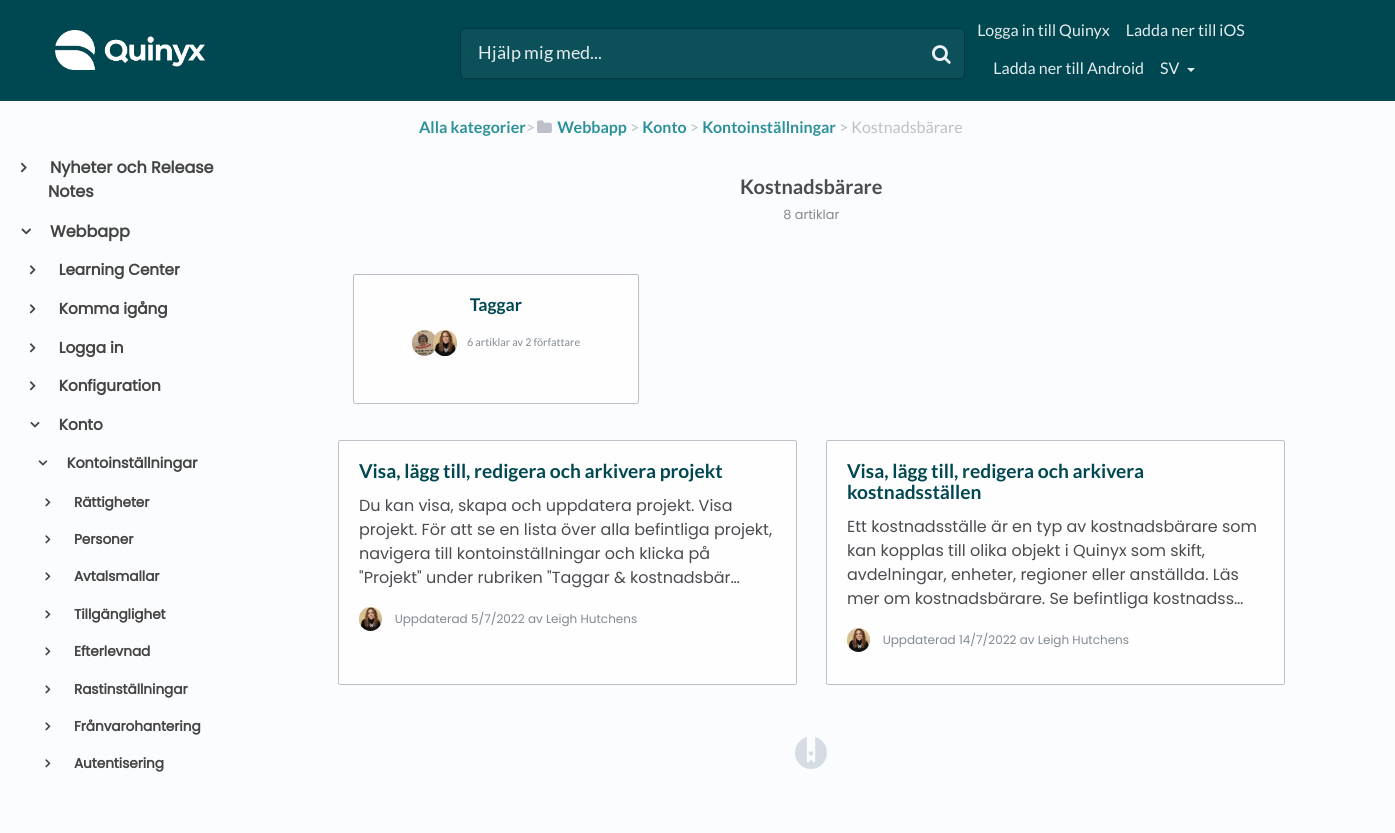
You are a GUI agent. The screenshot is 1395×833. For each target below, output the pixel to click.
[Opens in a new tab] (811, 751)
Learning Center (118, 270)
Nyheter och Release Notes (131, 179)
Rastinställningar (128, 689)
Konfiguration (108, 386)
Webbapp (89, 231)
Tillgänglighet (117, 614)
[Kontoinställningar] (769, 127)
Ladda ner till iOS (1185, 30)
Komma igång (112, 309)
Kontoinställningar (130, 464)
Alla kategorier (472, 127)
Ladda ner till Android (1068, 68)
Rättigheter (109, 502)
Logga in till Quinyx (1043, 30)
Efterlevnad (110, 651)
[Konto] (664, 127)
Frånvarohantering (135, 726)
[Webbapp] (581, 127)
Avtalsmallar (114, 576)
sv (1171, 68)
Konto (79, 425)
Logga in (90, 348)
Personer (101, 539)
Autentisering (117, 763)
